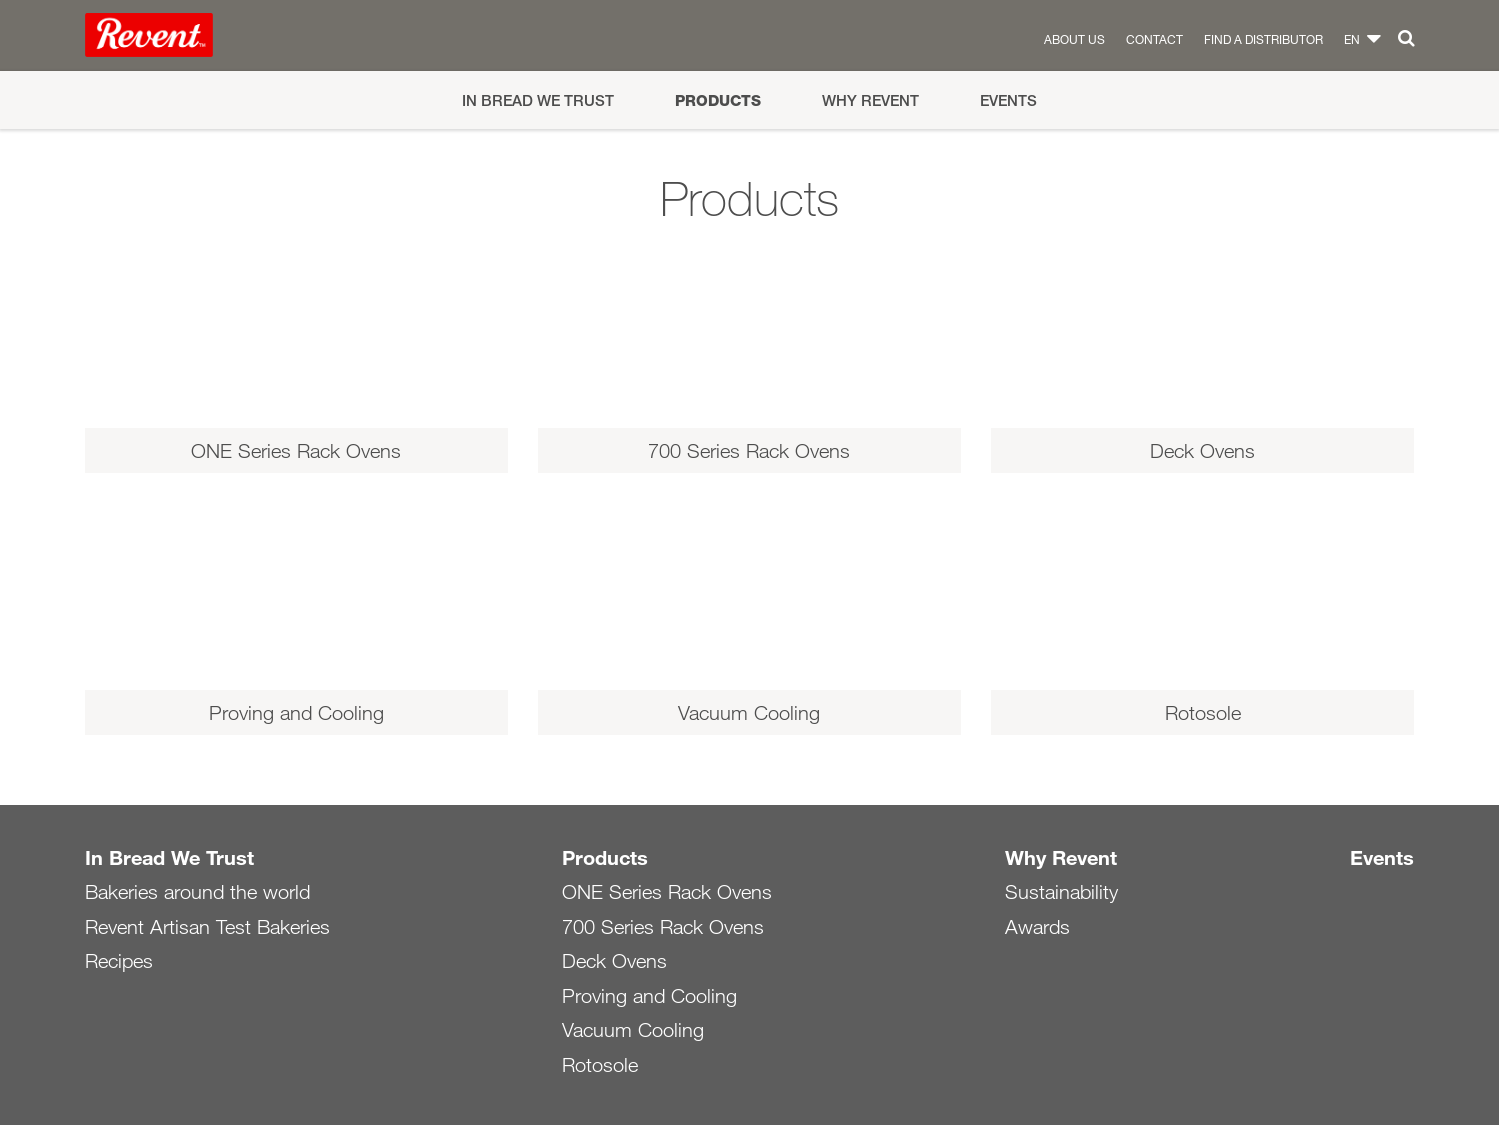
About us (1074, 39)
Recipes (119, 961)
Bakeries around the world (197, 892)
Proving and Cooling (649, 996)
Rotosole (600, 1065)
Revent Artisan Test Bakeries (207, 927)
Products (718, 100)
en (1352, 39)
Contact (1154, 39)
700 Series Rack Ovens (663, 927)
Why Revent (870, 100)
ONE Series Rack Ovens (667, 892)
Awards (1037, 927)
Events (1008, 100)
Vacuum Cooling (633, 1030)
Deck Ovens (614, 961)
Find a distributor (1263, 39)
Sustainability (1061, 892)
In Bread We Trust (538, 100)
